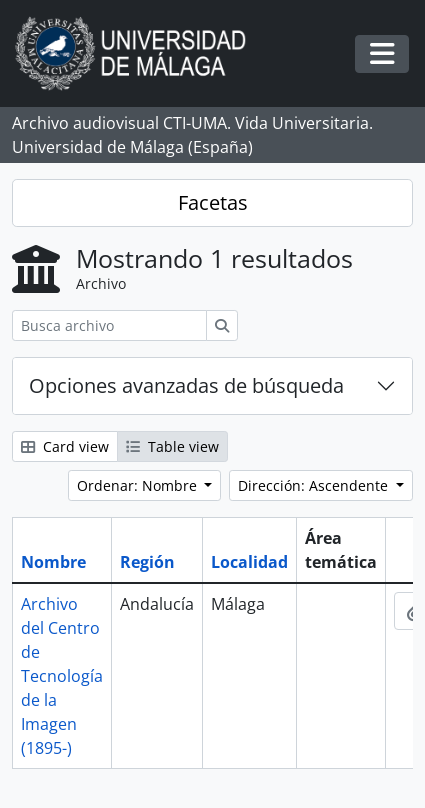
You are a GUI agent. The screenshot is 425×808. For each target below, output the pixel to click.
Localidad (249, 562)
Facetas (213, 202)
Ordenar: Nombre (139, 485)
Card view (65, 446)
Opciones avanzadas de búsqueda (186, 385)
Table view (172, 446)
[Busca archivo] (109, 325)
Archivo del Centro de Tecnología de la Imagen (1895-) (62, 676)
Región (147, 562)
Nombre (53, 562)
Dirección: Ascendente (315, 485)
